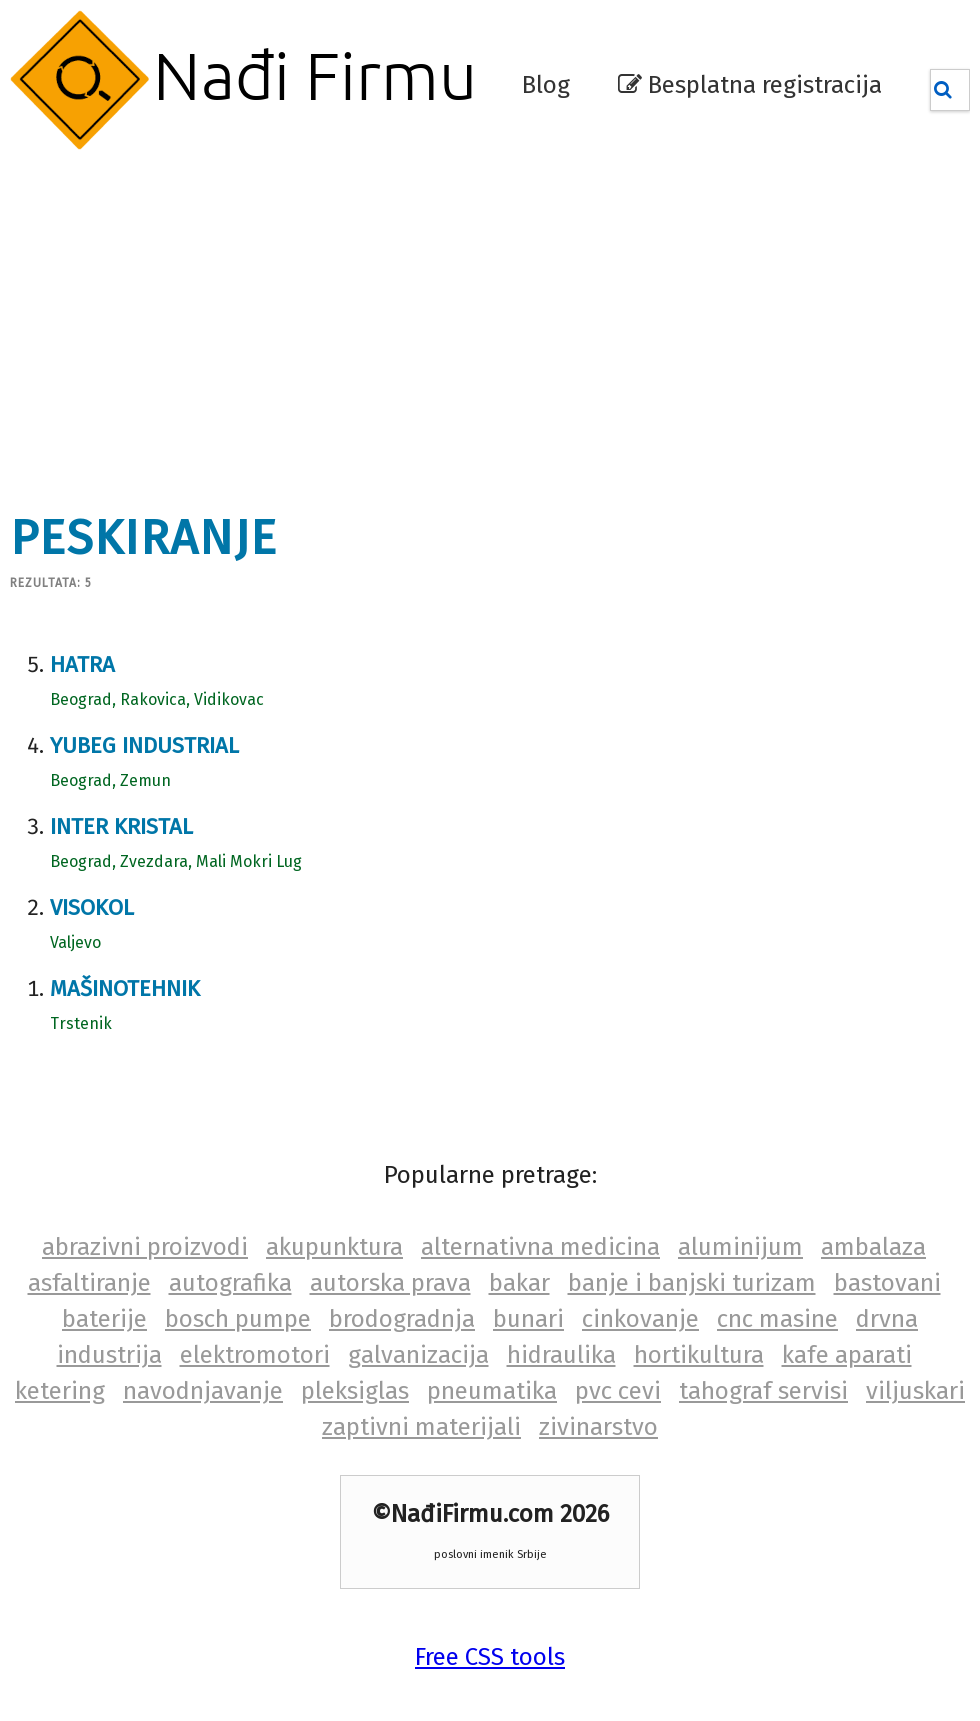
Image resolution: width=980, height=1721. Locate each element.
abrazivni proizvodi (145, 1247)
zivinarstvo (598, 1427)
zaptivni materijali (421, 1427)
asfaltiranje (89, 1283)
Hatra (82, 664)
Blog (546, 85)
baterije (104, 1319)
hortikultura (699, 1355)
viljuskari (915, 1391)
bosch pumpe (238, 1319)
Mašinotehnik (125, 988)
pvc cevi (618, 1391)
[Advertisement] (389, 320)
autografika (230, 1283)
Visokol (92, 907)
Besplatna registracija (750, 85)
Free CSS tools (490, 1657)
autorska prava (390, 1283)
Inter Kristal (121, 826)
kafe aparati (847, 1355)
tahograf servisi (763, 1391)
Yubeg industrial (144, 745)
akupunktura (334, 1247)
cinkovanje (640, 1319)
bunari (528, 1319)
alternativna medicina (540, 1247)
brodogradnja (402, 1319)
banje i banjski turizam (692, 1283)
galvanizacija (418, 1355)
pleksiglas (355, 1391)
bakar (519, 1283)
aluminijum (740, 1247)
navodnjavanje (203, 1391)
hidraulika (561, 1355)
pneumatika (492, 1391)
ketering (60, 1391)
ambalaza (873, 1247)
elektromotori (255, 1355)
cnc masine (777, 1319)
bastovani (887, 1283)
